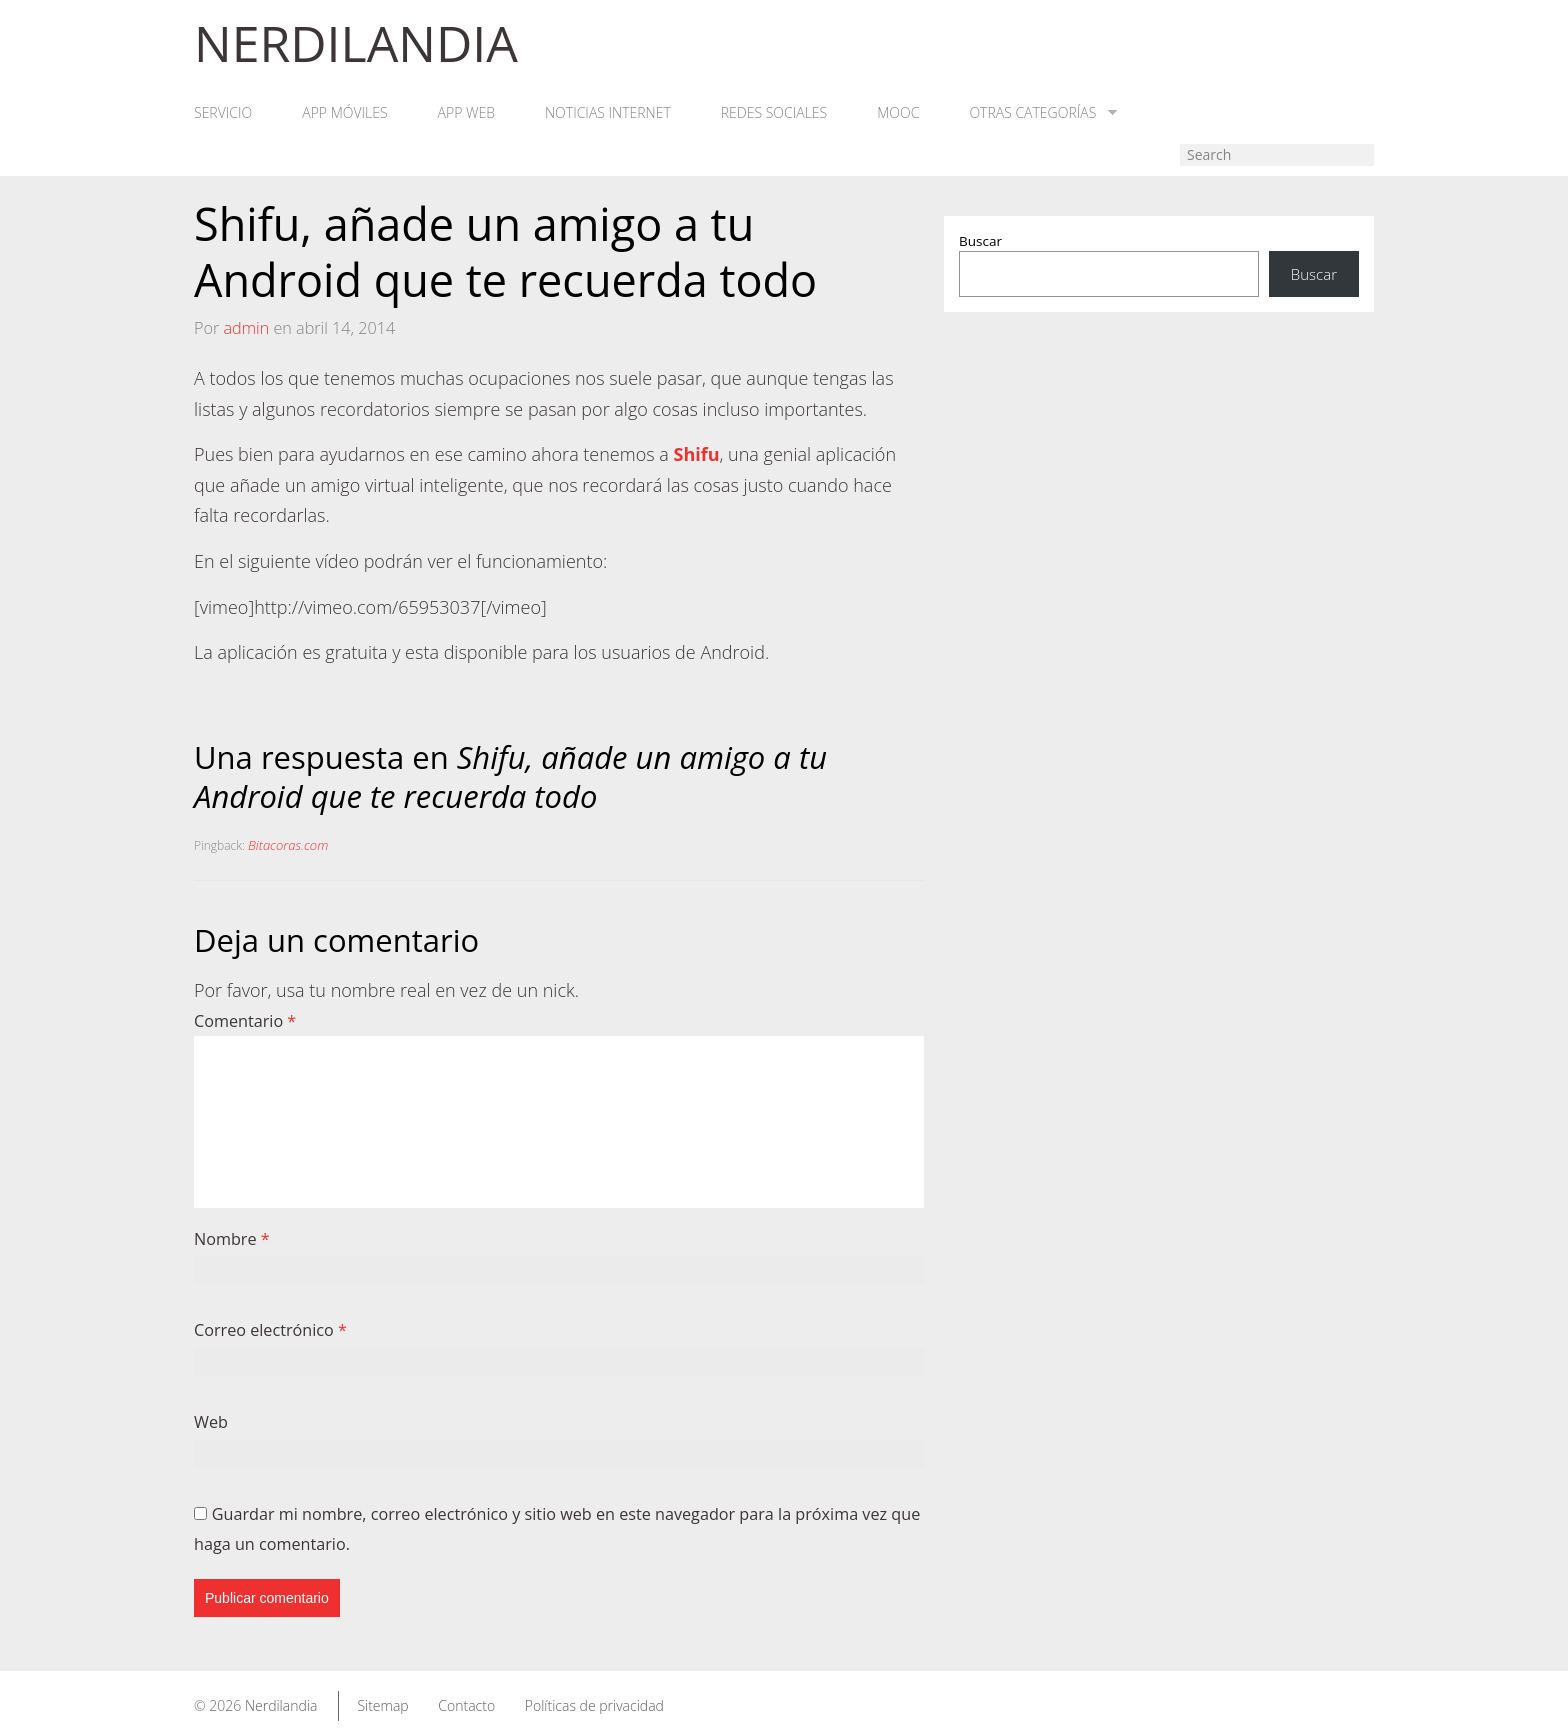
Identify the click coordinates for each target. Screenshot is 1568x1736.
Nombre (232, 1239)
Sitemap (382, 1705)
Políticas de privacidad (594, 1705)
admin (246, 328)
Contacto (466, 1705)
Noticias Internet (608, 113)
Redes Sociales (774, 113)
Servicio (223, 113)
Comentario (245, 1021)
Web (211, 1422)
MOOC (898, 113)
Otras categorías (1043, 113)
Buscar (980, 241)
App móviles (344, 113)
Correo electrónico (270, 1330)
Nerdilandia (281, 1705)
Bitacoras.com (288, 845)
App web (466, 113)
